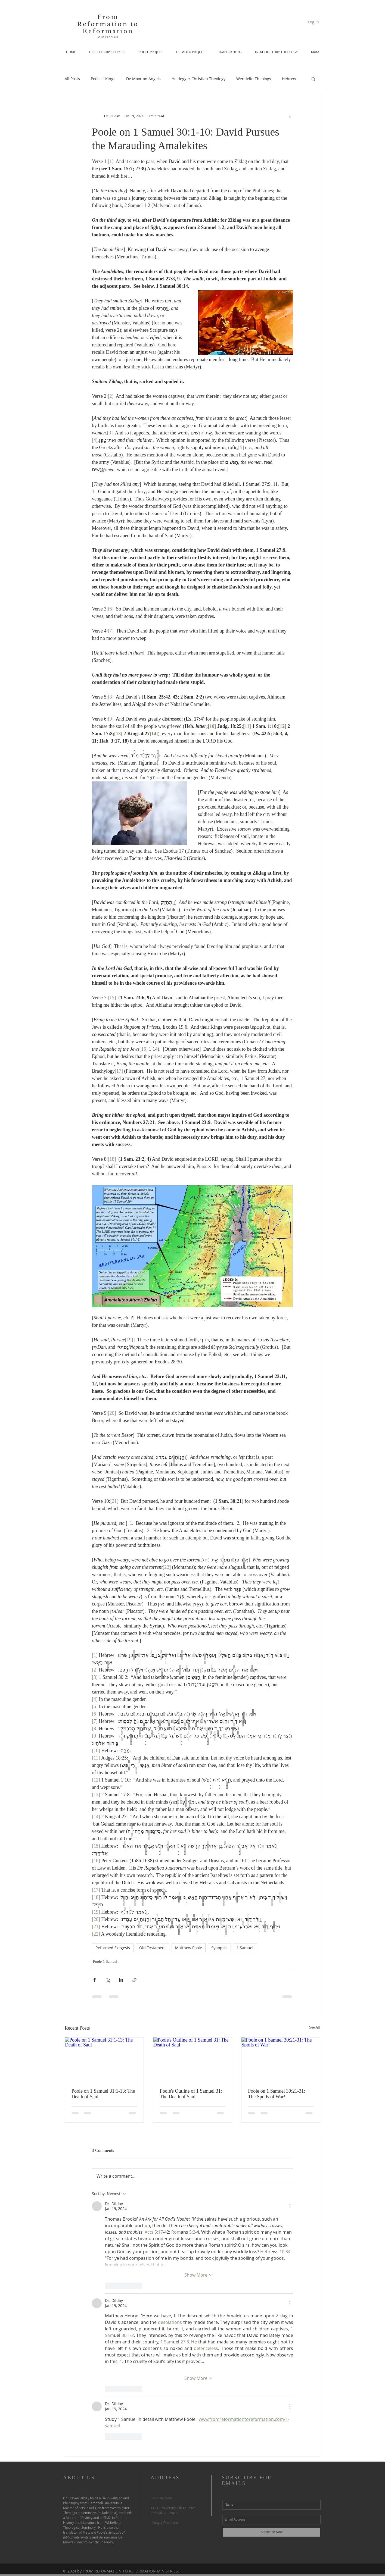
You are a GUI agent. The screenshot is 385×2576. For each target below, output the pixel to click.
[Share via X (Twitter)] (107, 1980)
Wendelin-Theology (253, 78)
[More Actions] (290, 2206)
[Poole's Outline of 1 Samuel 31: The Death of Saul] (192, 2059)
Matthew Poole (188, 1947)
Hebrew (289, 78)
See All (314, 2027)
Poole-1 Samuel (105, 1962)
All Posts (72, 78)
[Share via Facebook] (94, 1980)
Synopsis (219, 1947)
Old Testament (152, 1947)
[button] (313, 79)
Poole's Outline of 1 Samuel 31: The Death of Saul (191, 2093)
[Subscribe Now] (271, 2532)
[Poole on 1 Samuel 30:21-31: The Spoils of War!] (280, 2059)
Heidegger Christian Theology (198, 78)
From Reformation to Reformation (108, 24)
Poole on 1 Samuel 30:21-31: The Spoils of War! (276, 2093)
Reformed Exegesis (112, 1947)
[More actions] (290, 116)
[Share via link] (134, 1980)
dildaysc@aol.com (164, 2522)
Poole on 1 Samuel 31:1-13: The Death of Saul (103, 2093)
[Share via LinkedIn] (121, 1980)
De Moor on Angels (143, 78)
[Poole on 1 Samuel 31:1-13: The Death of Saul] (104, 2059)
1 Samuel (245, 1947)
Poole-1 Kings (103, 78)
